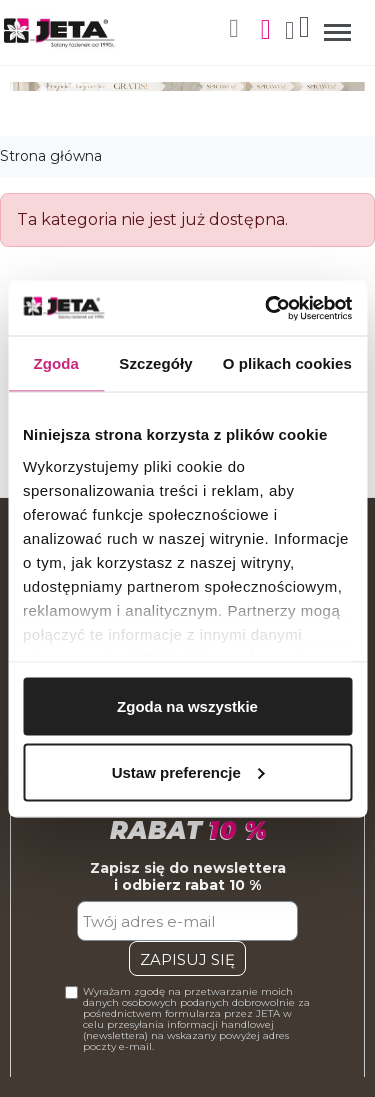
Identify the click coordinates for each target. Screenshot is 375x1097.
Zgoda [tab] (56, 363)
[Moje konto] (289, 32)
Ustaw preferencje (188, 771)
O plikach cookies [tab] (287, 363)
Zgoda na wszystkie (187, 706)
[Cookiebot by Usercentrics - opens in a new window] (267, 308)
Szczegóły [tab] (155, 363)
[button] (234, 29)
